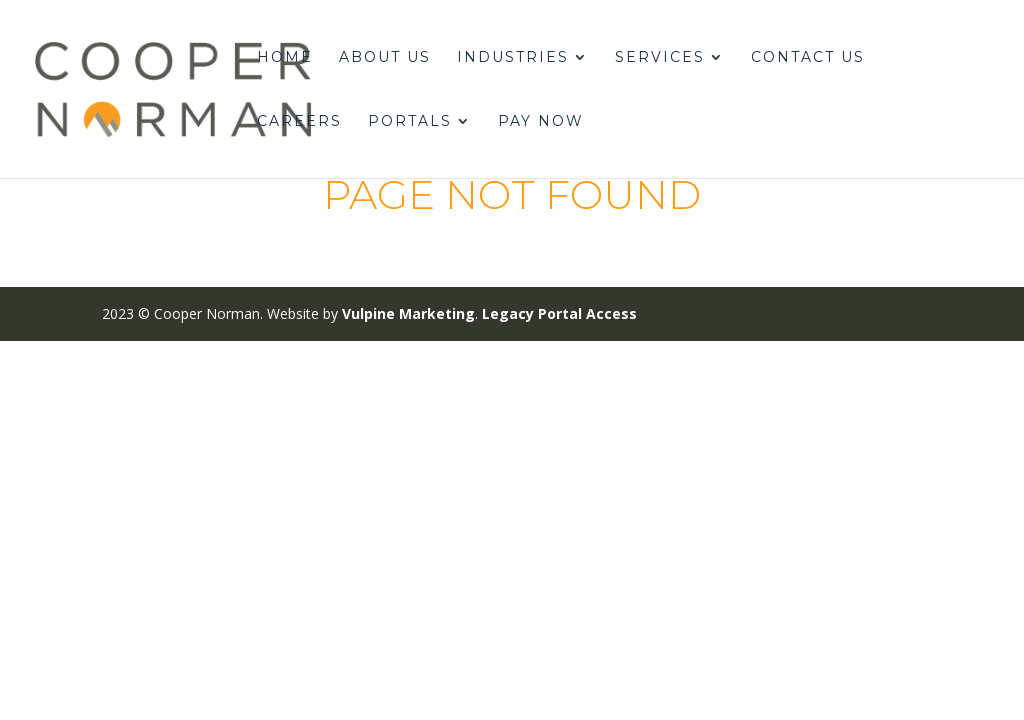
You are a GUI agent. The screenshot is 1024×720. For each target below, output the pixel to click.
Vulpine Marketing (408, 313)
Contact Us (808, 58)
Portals (410, 122)
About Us (385, 58)
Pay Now (541, 122)
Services (660, 58)
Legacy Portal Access (559, 313)
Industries (513, 58)
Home (285, 58)
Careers (299, 122)
